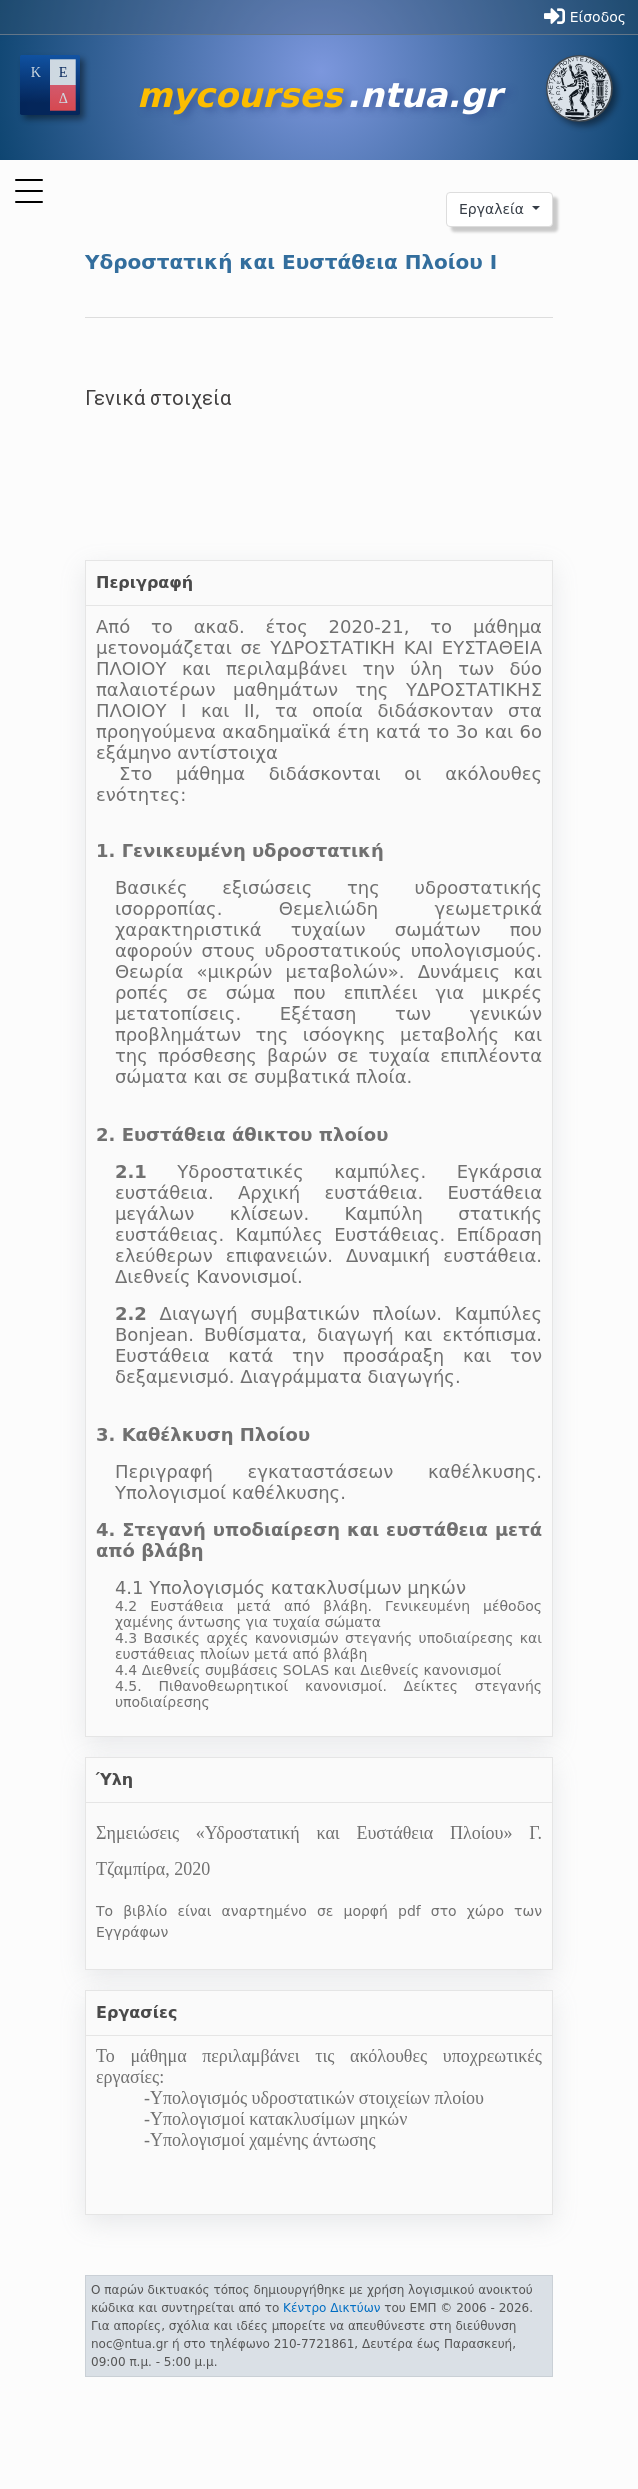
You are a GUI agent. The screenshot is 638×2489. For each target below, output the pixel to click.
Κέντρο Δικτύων (331, 2308)
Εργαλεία (494, 209)
